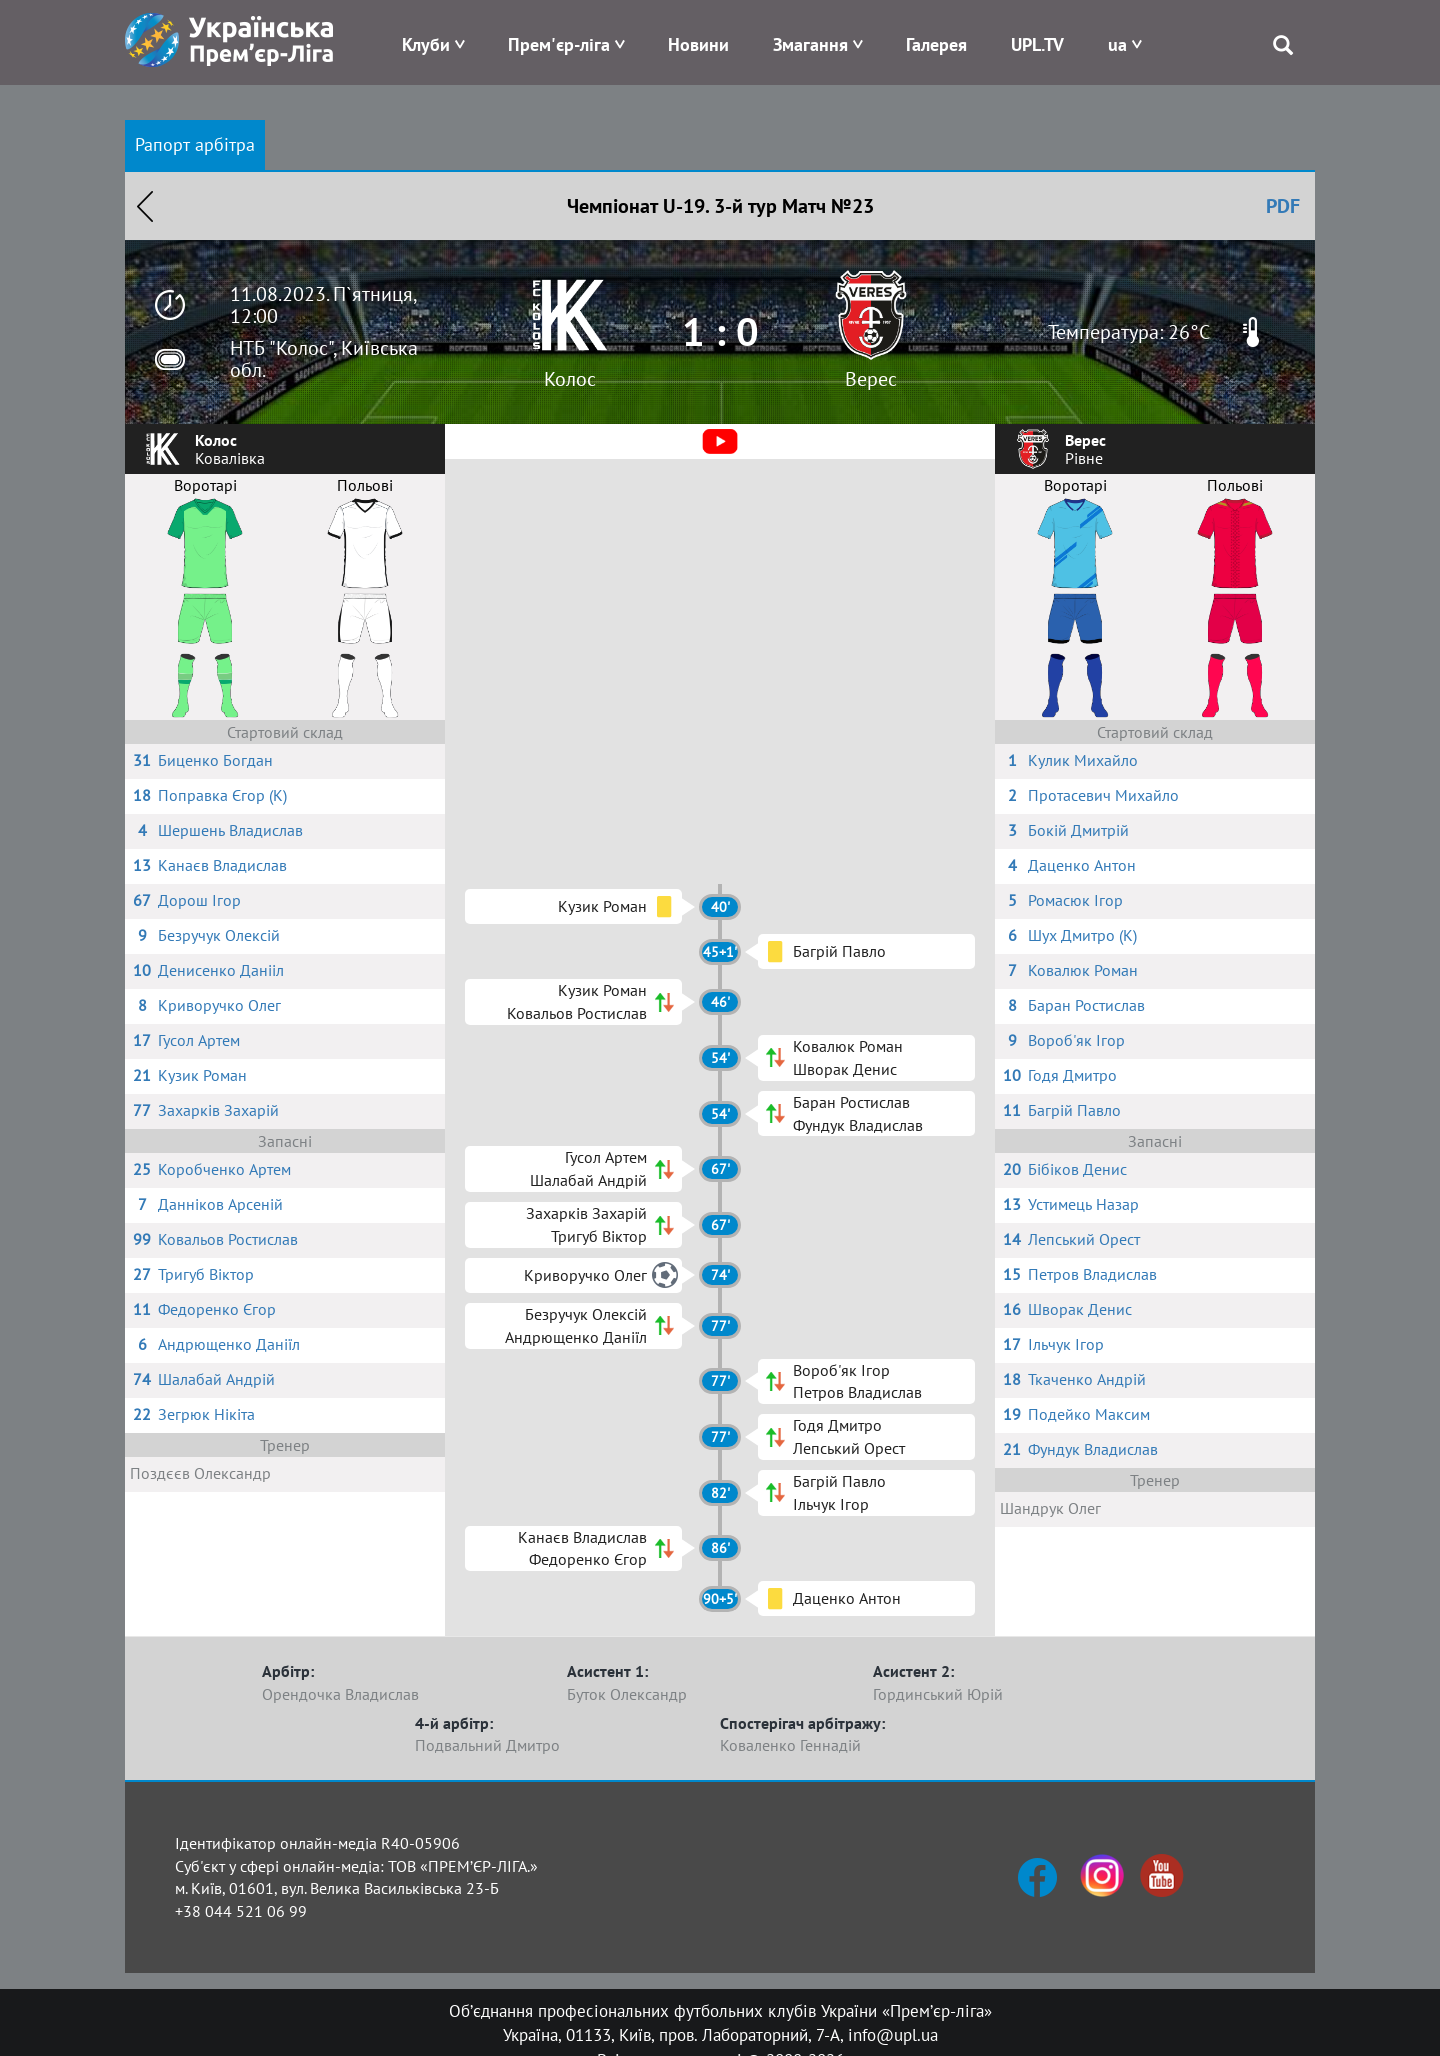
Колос (570, 379)
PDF (1283, 206)
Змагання (810, 44)
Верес (871, 379)
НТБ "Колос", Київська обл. (324, 359)
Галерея (936, 44)
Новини (698, 44)
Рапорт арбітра (195, 144)
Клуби (426, 44)
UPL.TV (1037, 44)
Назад (145, 206)
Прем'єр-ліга (559, 44)
